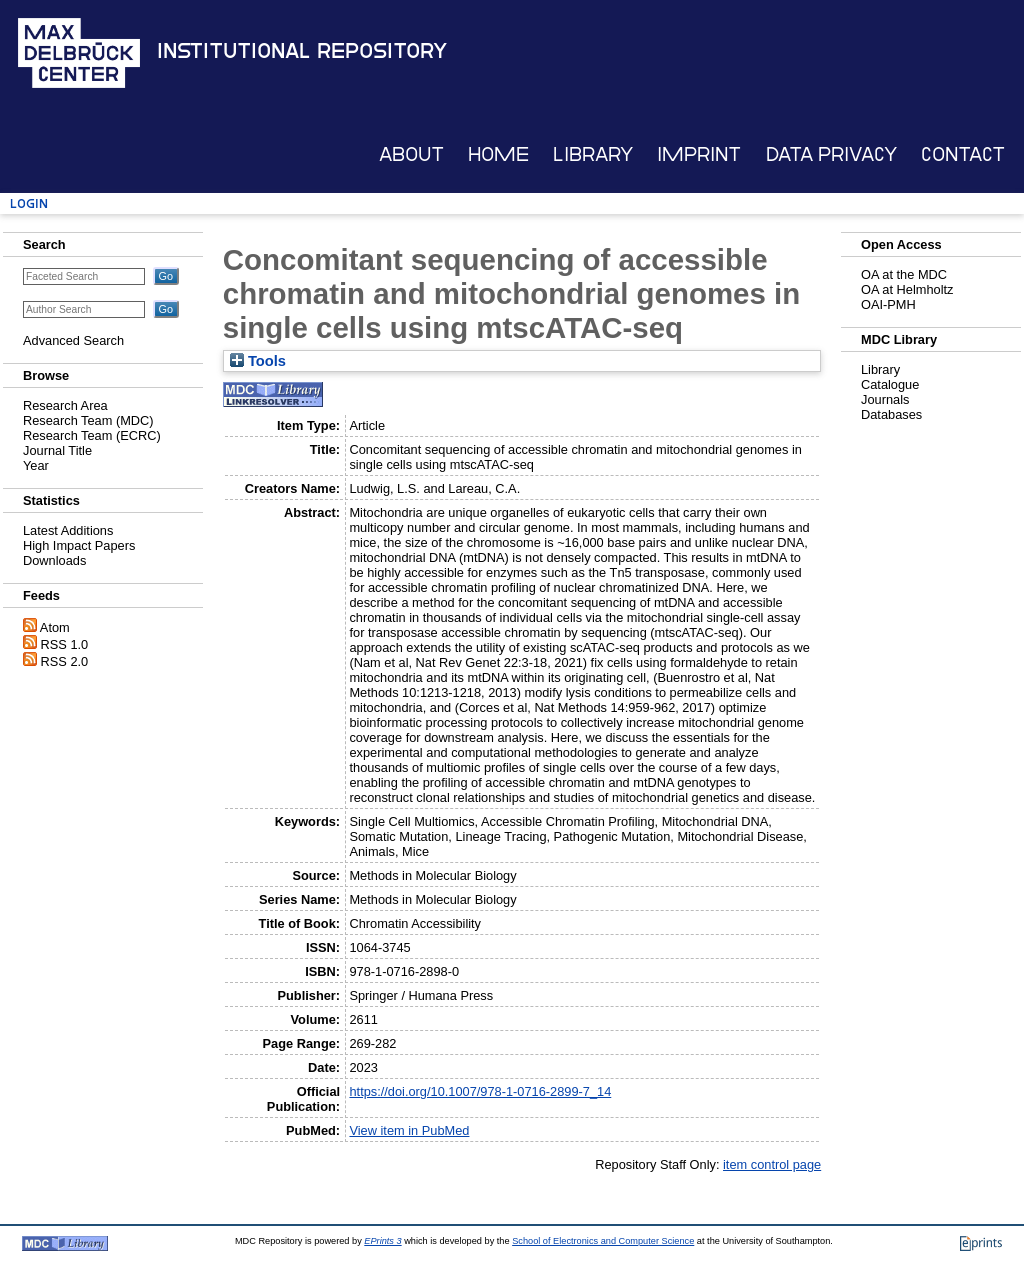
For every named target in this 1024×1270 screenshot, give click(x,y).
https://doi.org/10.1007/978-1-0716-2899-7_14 (480, 1091)
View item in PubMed (409, 1130)
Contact (963, 154)
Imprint (699, 154)
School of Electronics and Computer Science (603, 1241)
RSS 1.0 (65, 644)
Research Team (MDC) (88, 420)
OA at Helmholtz (907, 289)
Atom (55, 627)
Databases (891, 414)
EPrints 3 (382, 1241)
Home (498, 154)
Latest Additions (68, 530)
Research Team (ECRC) (92, 435)
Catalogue (890, 384)
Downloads (54, 560)
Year (36, 465)
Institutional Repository (302, 51)
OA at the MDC (904, 274)
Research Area (65, 405)
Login (29, 203)
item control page (772, 1164)
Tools (258, 361)
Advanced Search (73, 340)
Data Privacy (831, 154)
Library (593, 154)
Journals (885, 399)
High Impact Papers (79, 545)
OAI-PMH (888, 304)
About (411, 154)
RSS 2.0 (65, 661)
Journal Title (57, 450)
